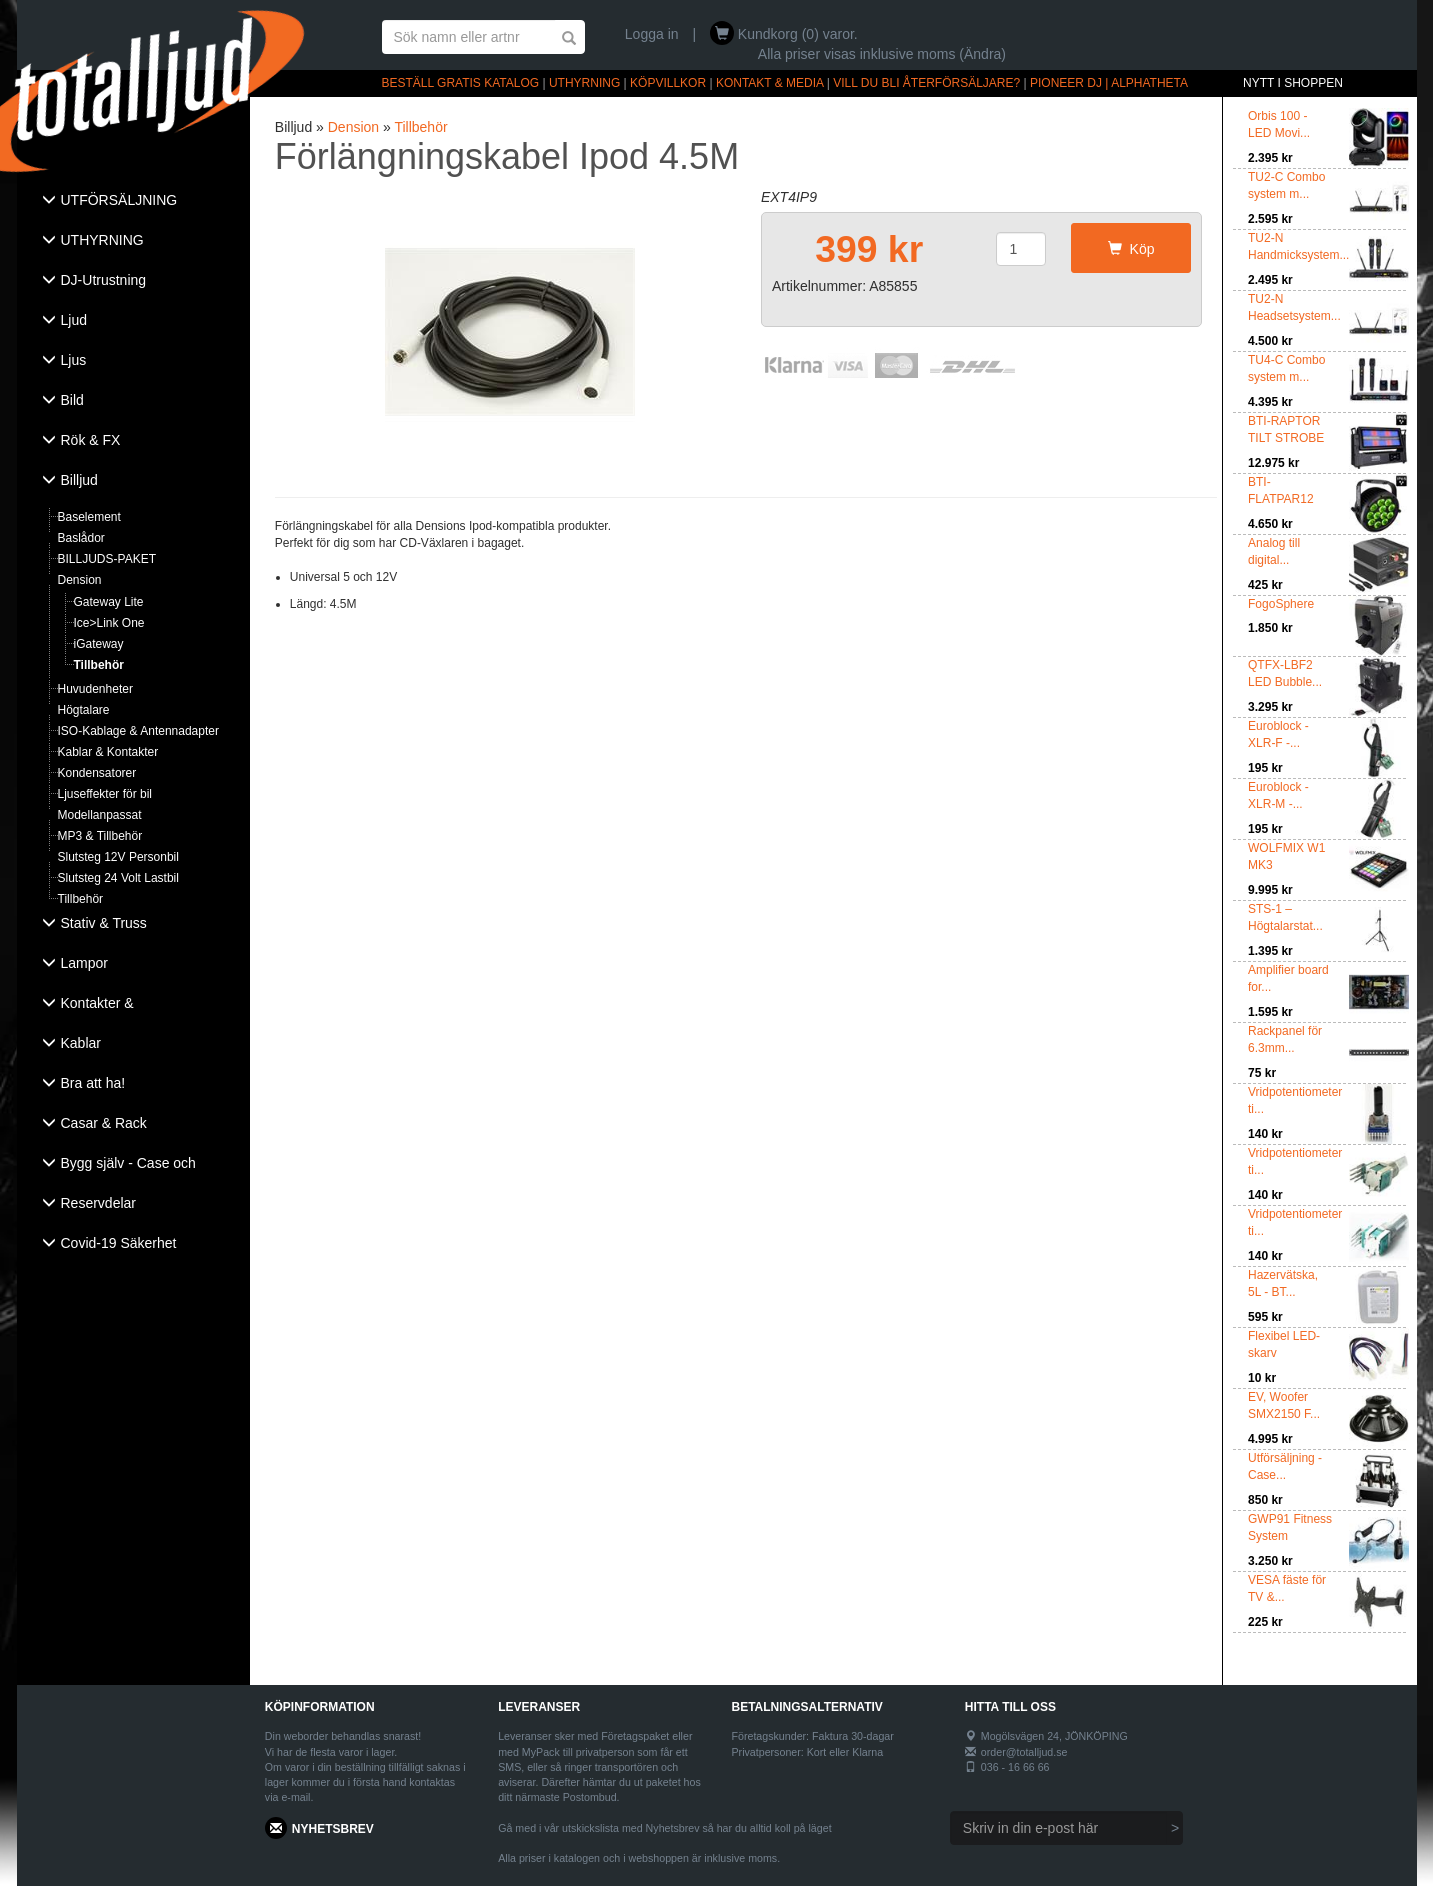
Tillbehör (99, 665)
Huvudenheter (95, 689)
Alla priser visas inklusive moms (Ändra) (882, 54)
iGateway (99, 644)
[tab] (133, 202)
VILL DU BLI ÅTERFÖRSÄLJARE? (926, 83)
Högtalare (84, 710)
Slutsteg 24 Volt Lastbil (118, 878)
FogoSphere (1281, 604)
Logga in (652, 34)
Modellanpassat (100, 815)
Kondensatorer (97, 773)
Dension (80, 580)
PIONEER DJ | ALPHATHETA (1109, 83)
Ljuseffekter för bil (105, 794)
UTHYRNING (584, 83)
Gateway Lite (109, 602)
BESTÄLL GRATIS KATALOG (461, 83)
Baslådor (81, 538)
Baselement (89, 517)
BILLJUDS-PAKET (107, 559)
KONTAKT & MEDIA (770, 83)
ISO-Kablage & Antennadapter (138, 731)
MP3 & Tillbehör (100, 836)
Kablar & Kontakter (108, 752)
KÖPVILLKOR (668, 83)
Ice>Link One (109, 623)
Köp (1131, 249)
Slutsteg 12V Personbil (118, 857)
